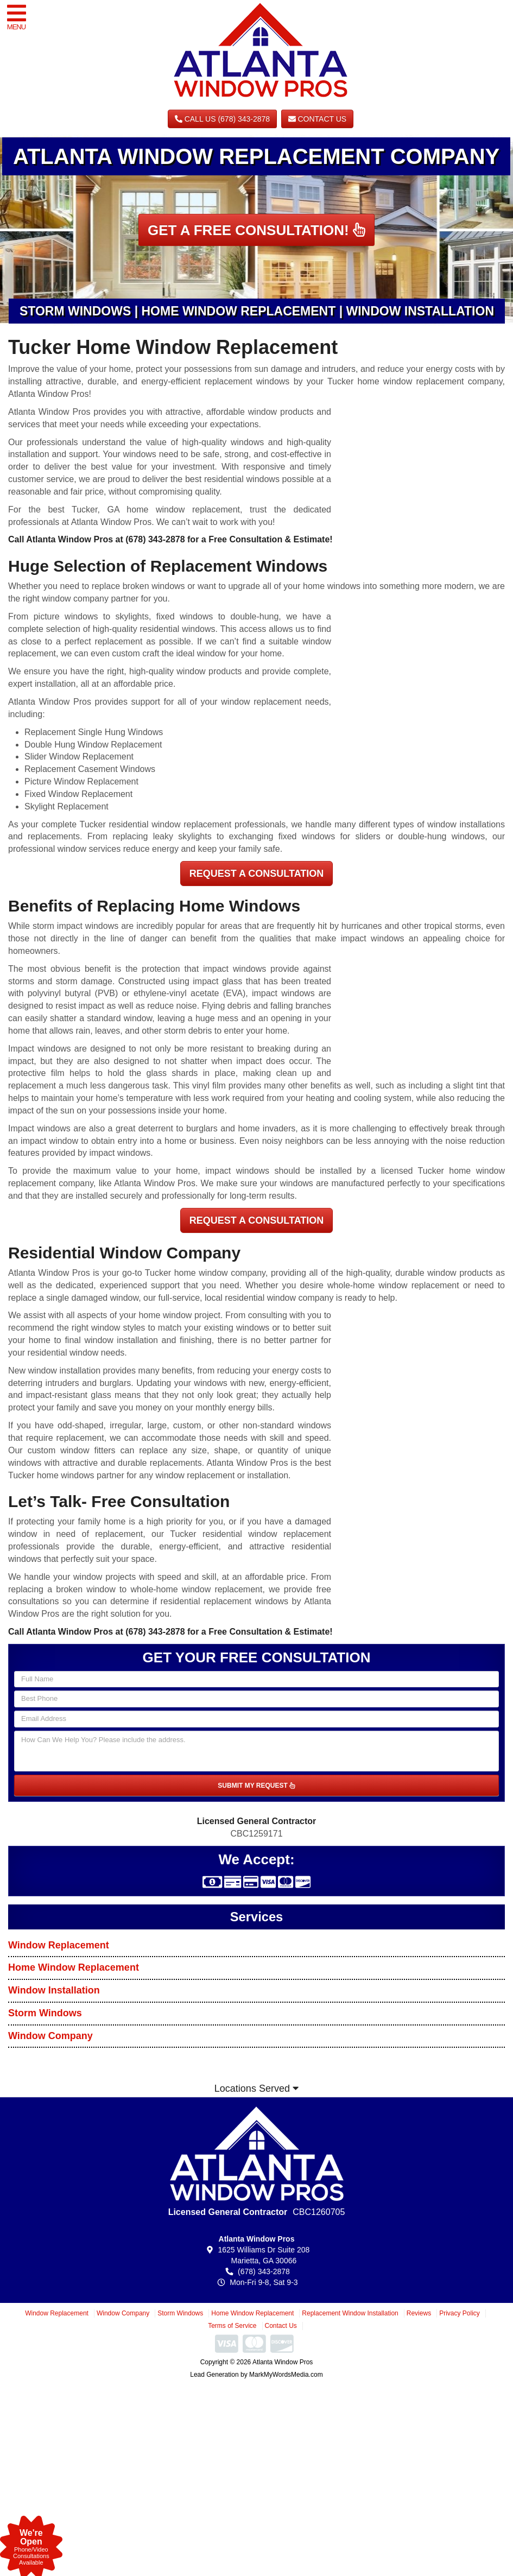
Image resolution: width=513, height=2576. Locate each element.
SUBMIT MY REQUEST (256, 1785)
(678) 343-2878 (155, 539)
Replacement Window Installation (350, 2313)
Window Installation (54, 1990)
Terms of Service (232, 2326)
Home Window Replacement (73, 1967)
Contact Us (317, 119)
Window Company (50, 2035)
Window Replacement (58, 1945)
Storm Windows (45, 2013)
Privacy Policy (459, 2313)
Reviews (419, 2313)
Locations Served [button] (256, 2088)
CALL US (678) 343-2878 (222, 119)
